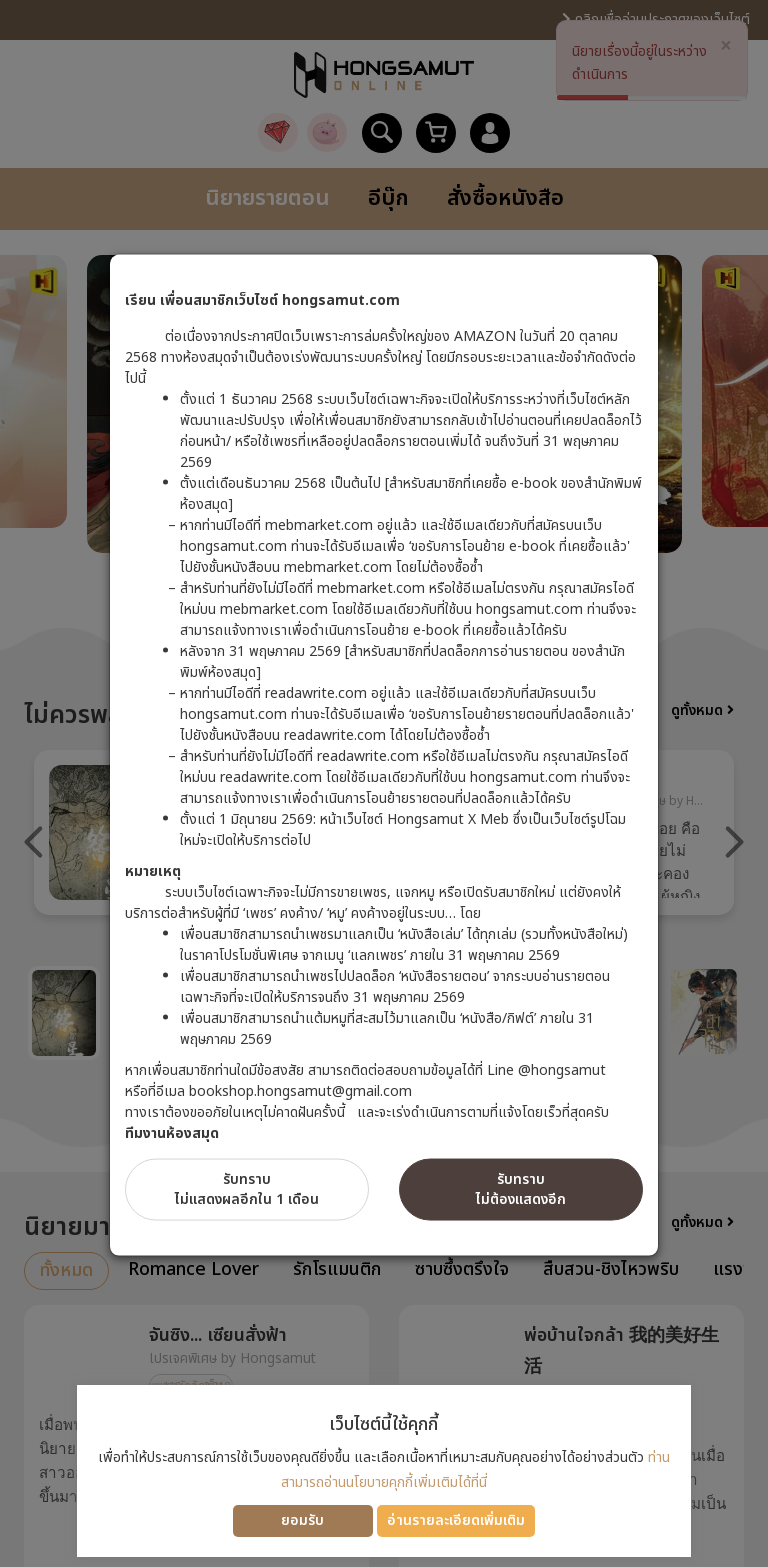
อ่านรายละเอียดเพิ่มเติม (456, 1520)
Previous (34, 842)
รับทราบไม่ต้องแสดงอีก (521, 1189)
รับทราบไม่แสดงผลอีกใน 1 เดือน (247, 1189)
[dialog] (384, 783)
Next (734, 842)
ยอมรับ (302, 1520)
